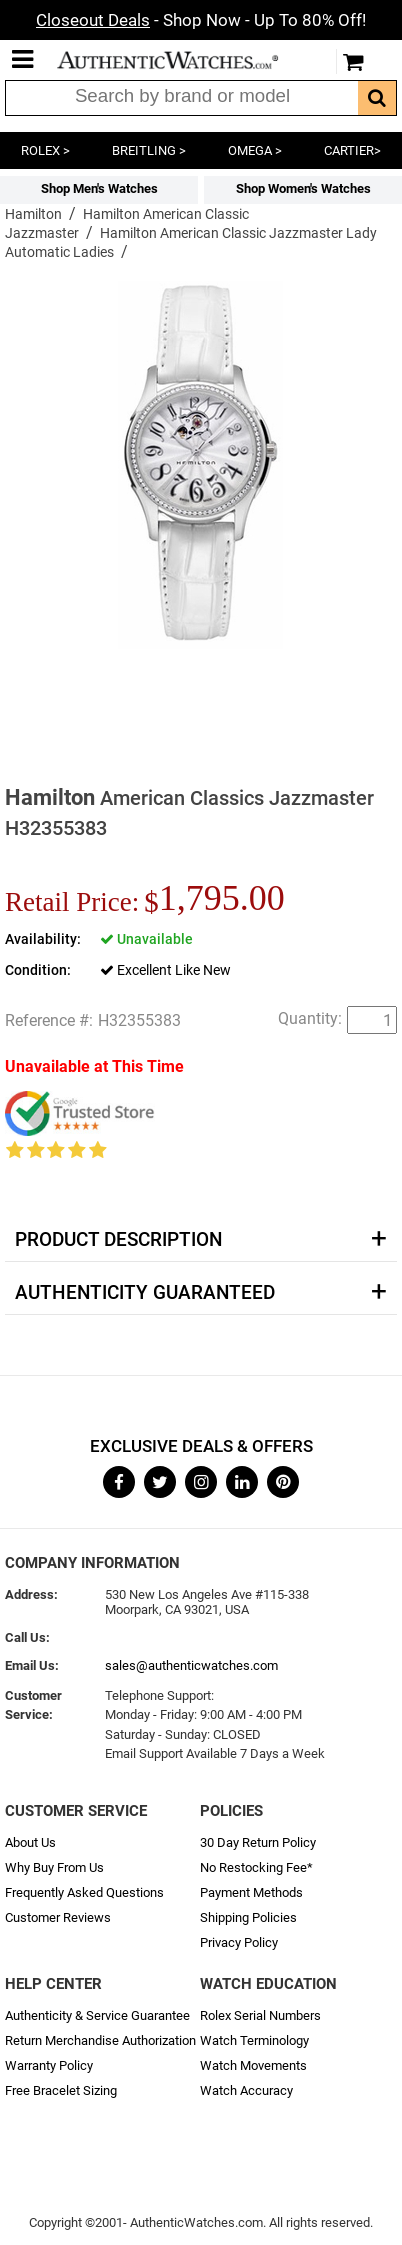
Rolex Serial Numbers (260, 2015)
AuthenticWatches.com (181, 60)
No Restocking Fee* (256, 1867)
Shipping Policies (248, 1917)
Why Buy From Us (54, 1867)
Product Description (118, 1240)
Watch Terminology (254, 2040)
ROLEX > (45, 150)
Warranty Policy (49, 2065)
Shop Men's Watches (99, 188)
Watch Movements (253, 2065)
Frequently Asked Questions (84, 1892)
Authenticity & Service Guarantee (97, 2015)
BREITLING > (149, 150)
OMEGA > (255, 150)
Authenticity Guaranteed (145, 1293)
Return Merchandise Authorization (100, 2040)
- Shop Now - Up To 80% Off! (201, 20)
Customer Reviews (58, 1917)
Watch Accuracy (246, 2090)
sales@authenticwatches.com (191, 1665)
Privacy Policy (239, 1942)
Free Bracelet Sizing (61, 2090)
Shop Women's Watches (303, 188)
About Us (30, 1842)
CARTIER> (352, 150)
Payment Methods (251, 1892)
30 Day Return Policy (258, 1842)
